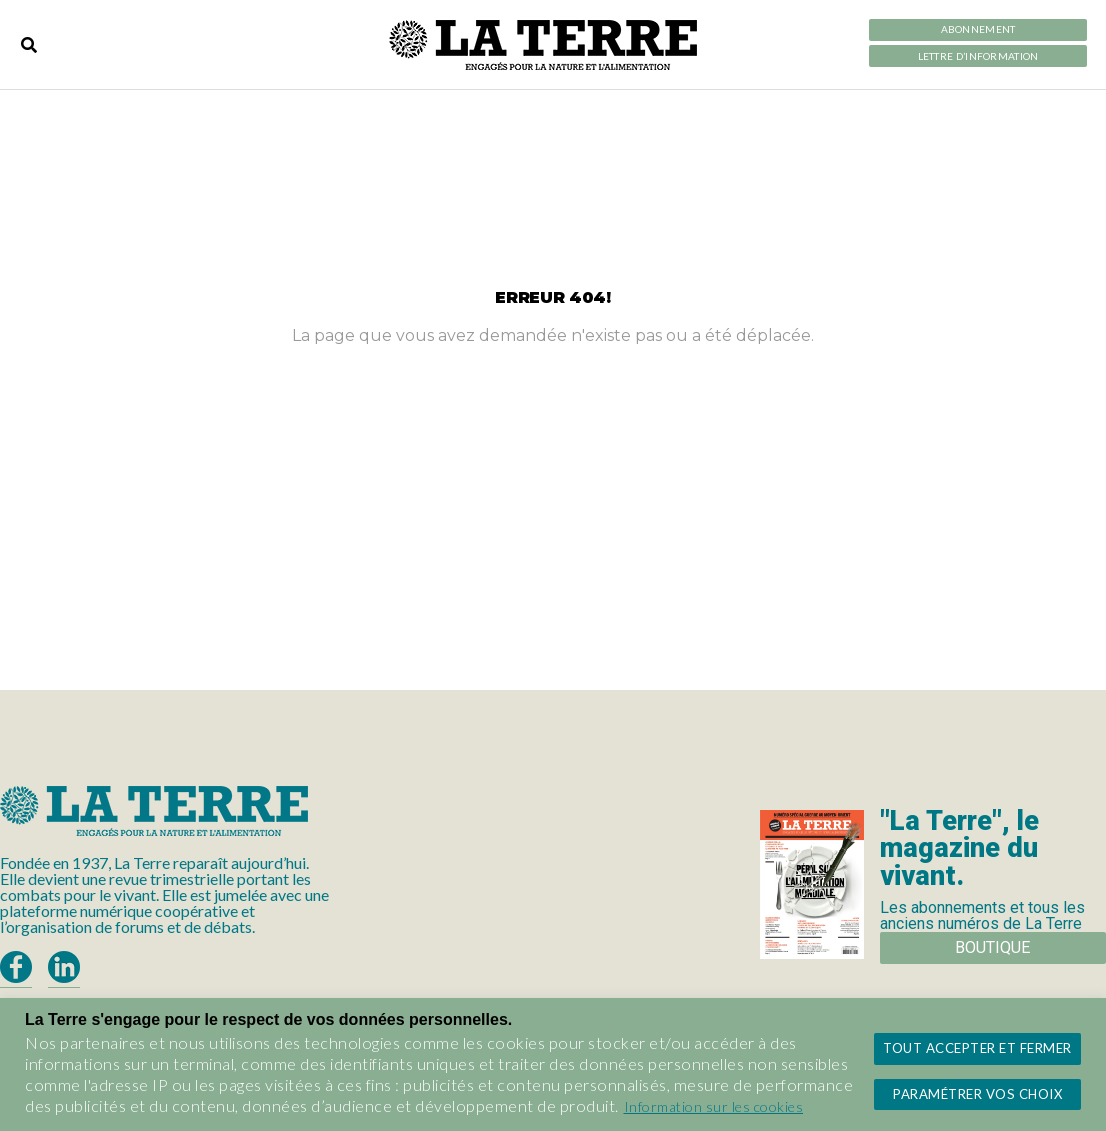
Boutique (992, 947)
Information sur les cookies (714, 1106)
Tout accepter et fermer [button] (977, 1048)
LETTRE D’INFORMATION (978, 56)
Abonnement (978, 29)
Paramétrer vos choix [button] (977, 1094)
